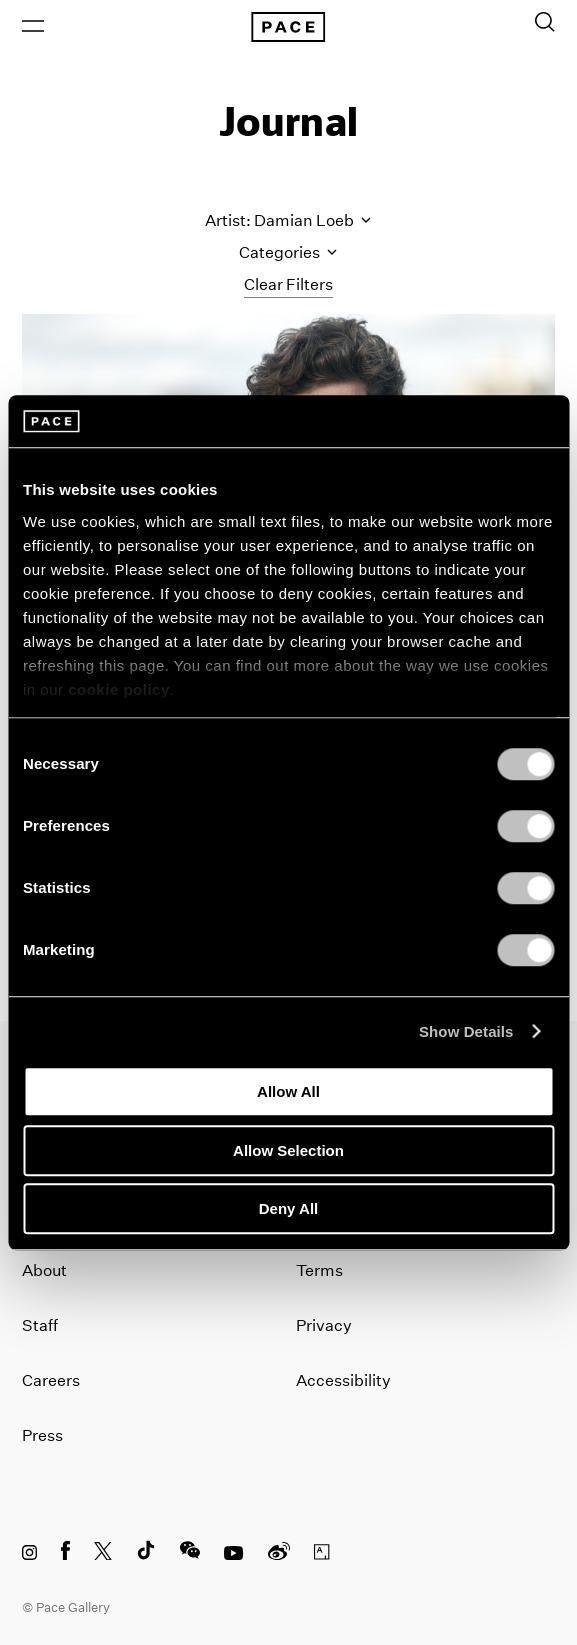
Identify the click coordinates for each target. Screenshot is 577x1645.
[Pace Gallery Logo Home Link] (288, 27)
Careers (51, 1380)
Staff (40, 1325)
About (44, 1270)
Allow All (288, 1091)
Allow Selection (288, 1150)
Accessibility (343, 1380)
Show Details (466, 1031)
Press (42, 1435)
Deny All (288, 1208)
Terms (319, 1270)
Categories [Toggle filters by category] (288, 252)
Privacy (324, 1325)
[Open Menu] (33, 26)
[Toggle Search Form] (545, 22)
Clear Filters (288, 284)
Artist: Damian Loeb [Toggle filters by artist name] (288, 220)
